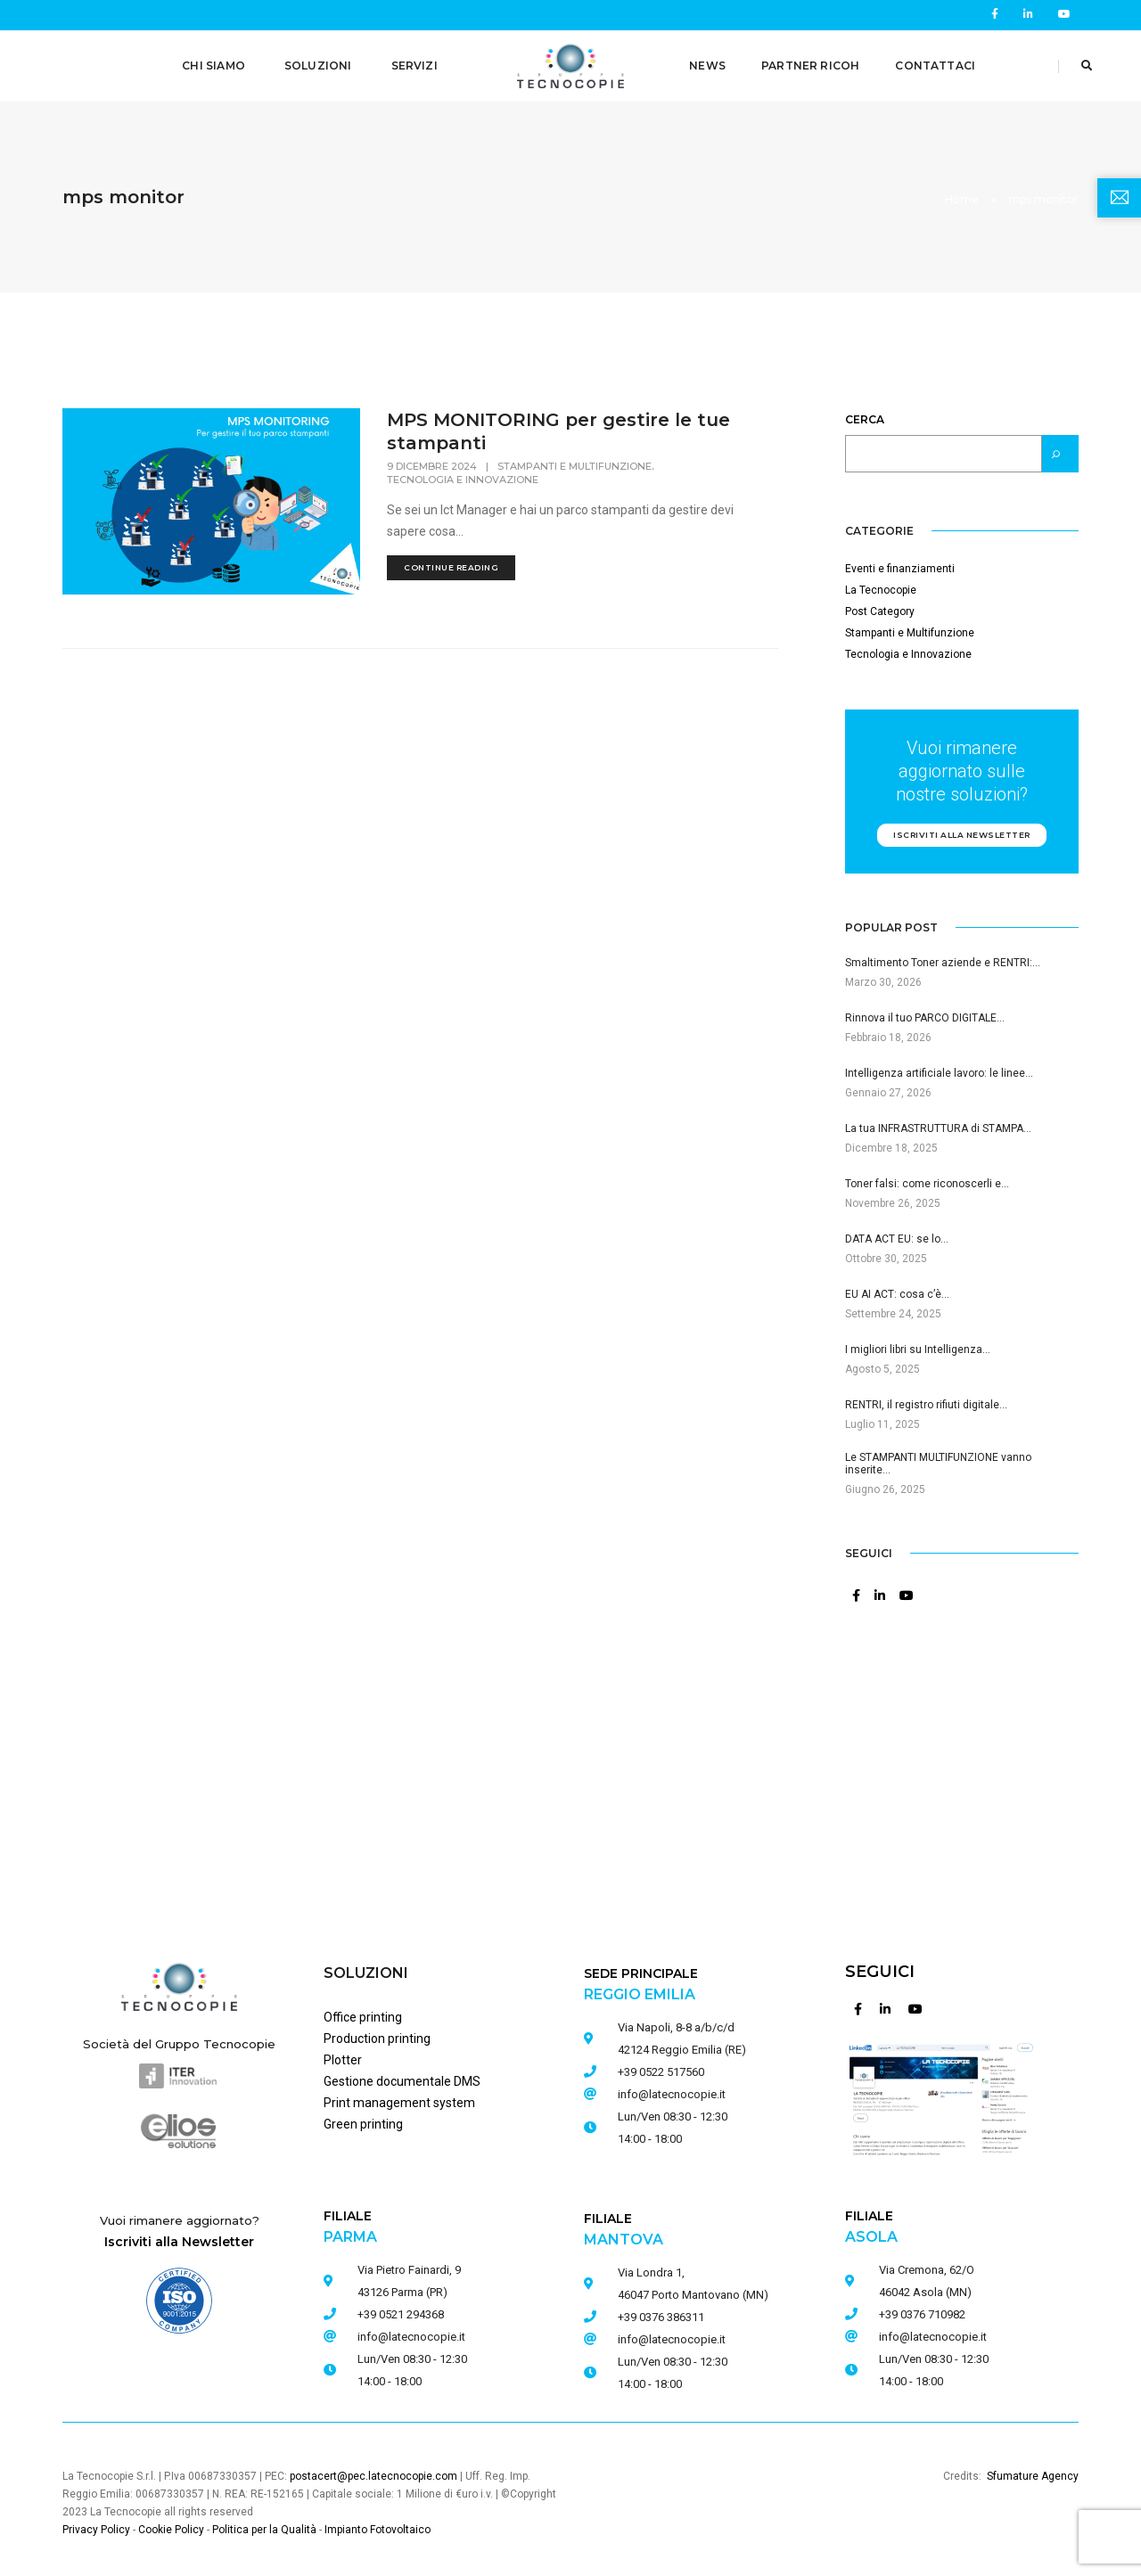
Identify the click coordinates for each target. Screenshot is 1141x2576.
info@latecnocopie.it (411, 2329)
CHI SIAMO (213, 65)
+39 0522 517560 (661, 2064)
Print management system (399, 2095)
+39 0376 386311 (661, 2310)
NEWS (707, 65)
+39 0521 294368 (400, 2307)
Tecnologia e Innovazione (462, 472)
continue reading (451, 560)
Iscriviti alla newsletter (961, 828)
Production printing (377, 2031)
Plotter (343, 2053)
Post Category (880, 604)
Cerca (864, 412)
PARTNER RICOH (810, 65)
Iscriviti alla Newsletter (179, 2235)
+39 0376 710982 (922, 2307)
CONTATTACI (935, 65)
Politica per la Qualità (264, 2522)
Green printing (363, 2117)
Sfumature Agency (1033, 2469)
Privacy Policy (96, 2522)
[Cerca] (1060, 446)
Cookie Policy (171, 2522)
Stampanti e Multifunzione (574, 459)
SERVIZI (414, 65)
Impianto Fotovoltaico (377, 2522)
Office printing (363, 2010)
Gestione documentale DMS (402, 2074)
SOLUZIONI (318, 65)
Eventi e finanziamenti (900, 561)
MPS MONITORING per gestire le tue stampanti (558, 424)
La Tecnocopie (880, 583)
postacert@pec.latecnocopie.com (373, 2469)
